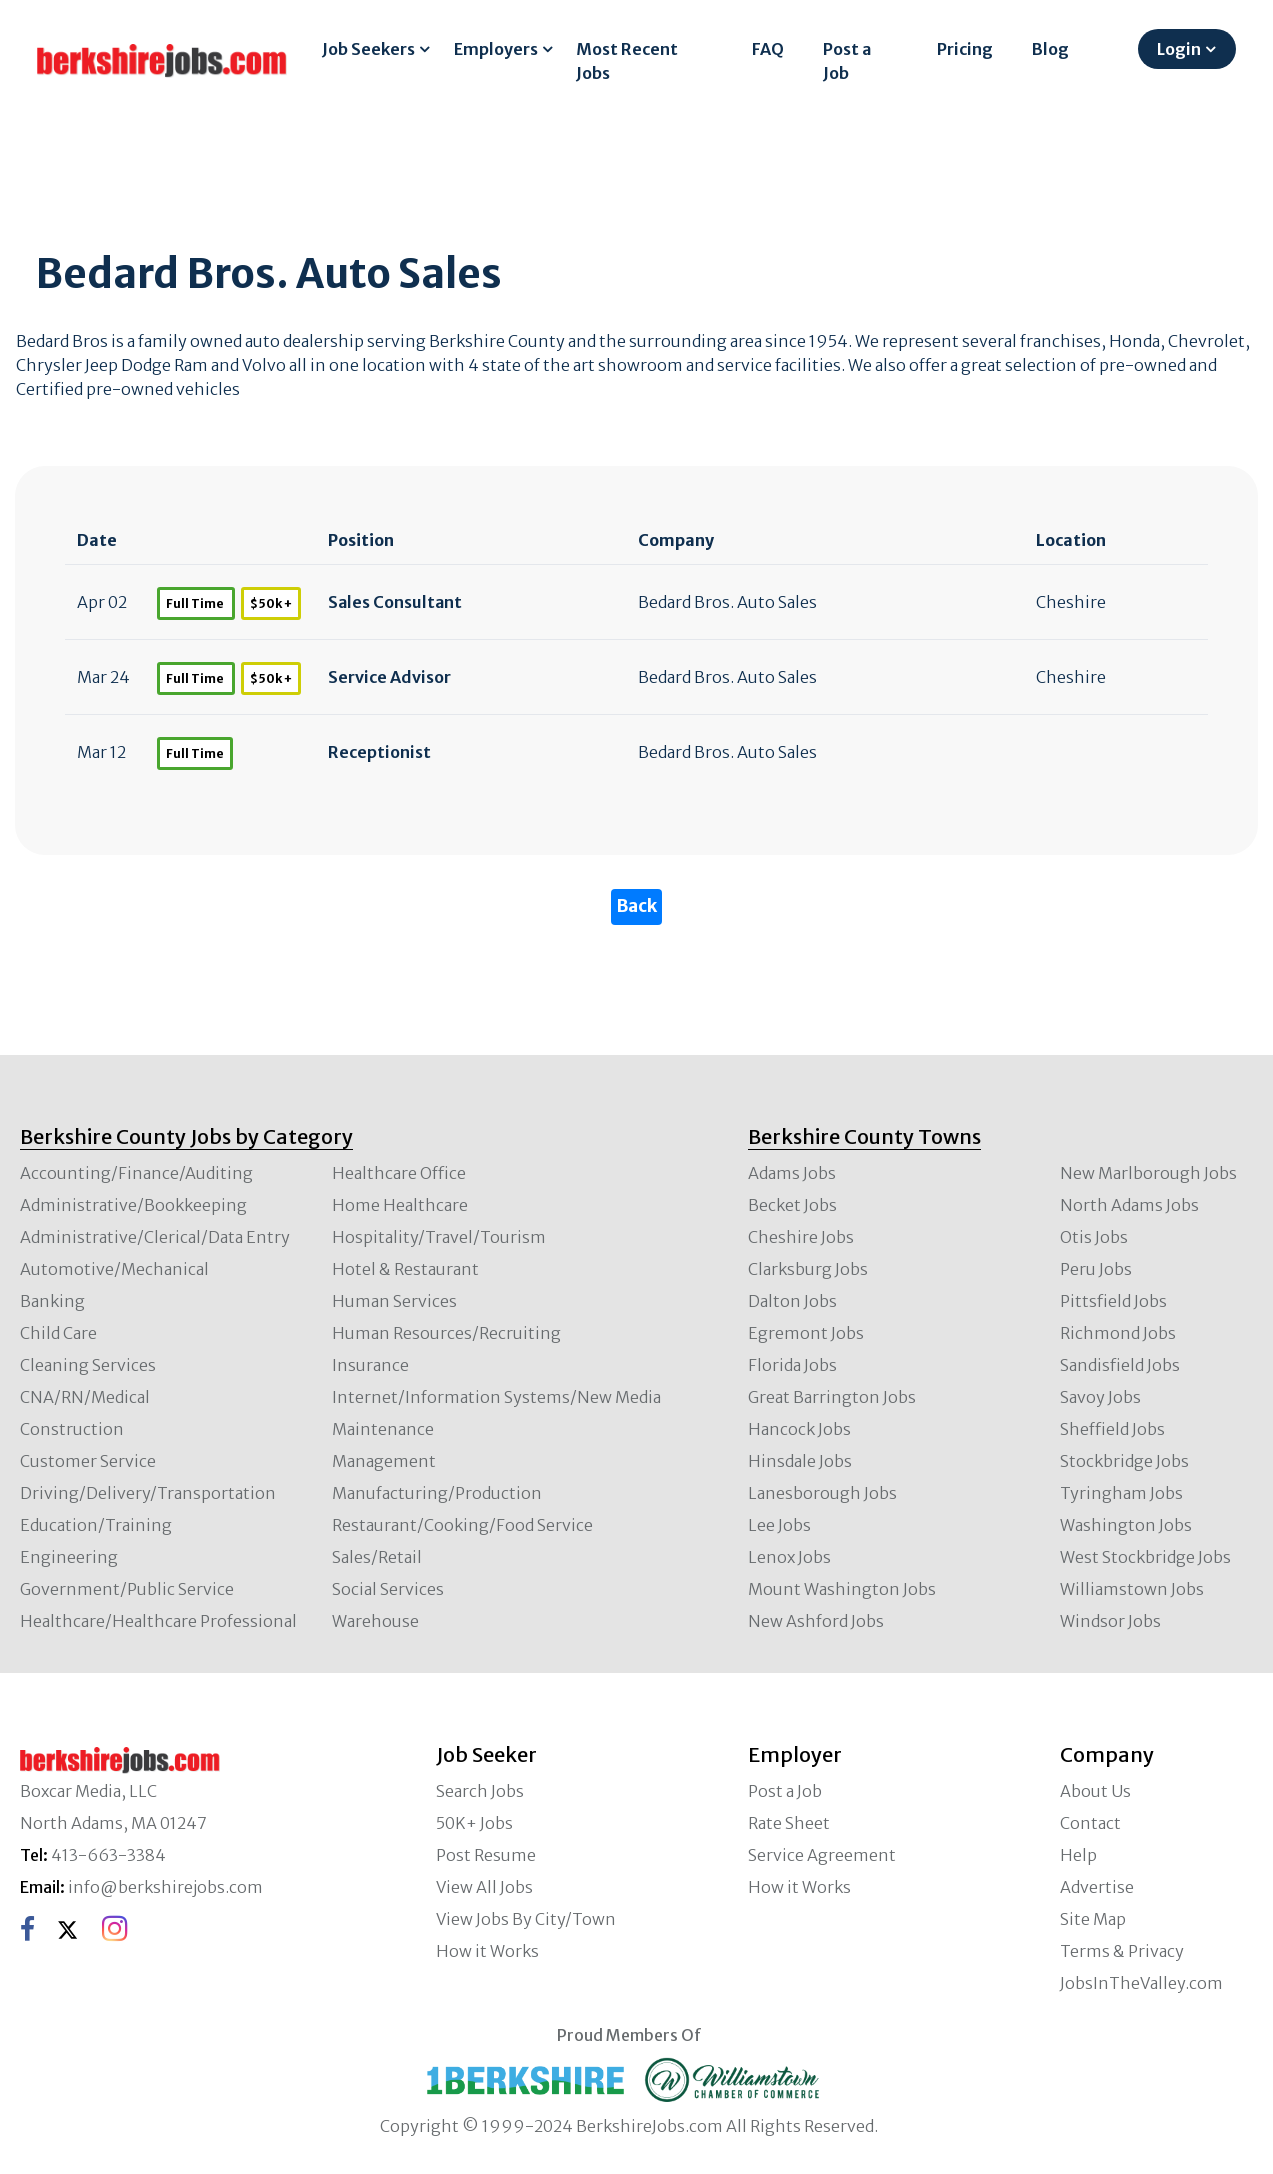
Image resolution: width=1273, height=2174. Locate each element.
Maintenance (383, 1429)
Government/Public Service (127, 1589)
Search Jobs (480, 1791)
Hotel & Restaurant (405, 1269)
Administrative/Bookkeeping (133, 1205)
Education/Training (96, 1525)
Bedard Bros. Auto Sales (727, 602)
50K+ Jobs (474, 1823)
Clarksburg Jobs (808, 1269)
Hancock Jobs (799, 1429)
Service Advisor (389, 677)
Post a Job (847, 61)
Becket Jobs (792, 1205)
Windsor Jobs (1110, 1621)
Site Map (1093, 1919)
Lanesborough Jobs (822, 1493)
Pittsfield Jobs (1113, 1301)
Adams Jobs (792, 1173)
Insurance (370, 1365)
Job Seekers (368, 49)
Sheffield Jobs (1112, 1429)
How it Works (487, 1951)
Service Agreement (822, 1855)
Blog (1050, 49)
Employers (496, 49)
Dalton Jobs (792, 1301)
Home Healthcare (400, 1205)
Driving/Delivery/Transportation (148, 1493)
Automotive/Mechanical (114, 1269)
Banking (52, 1301)
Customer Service (88, 1461)
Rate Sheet (789, 1823)
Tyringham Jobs (1121, 1493)
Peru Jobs (1096, 1269)
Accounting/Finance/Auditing (136, 1173)
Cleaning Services (88, 1365)
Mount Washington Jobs (842, 1589)
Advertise (1097, 1887)
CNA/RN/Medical (85, 1397)
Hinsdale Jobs (800, 1461)
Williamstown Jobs (1132, 1589)
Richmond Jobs (1118, 1333)
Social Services (388, 1589)
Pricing (965, 49)
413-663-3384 (108, 1855)
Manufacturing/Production (437, 1493)
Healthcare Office (399, 1173)
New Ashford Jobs (816, 1621)
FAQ (768, 49)
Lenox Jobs (789, 1557)
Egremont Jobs (806, 1333)
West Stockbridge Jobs (1145, 1557)
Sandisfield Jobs (1120, 1365)
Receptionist (379, 752)
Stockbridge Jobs (1124, 1461)
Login (1179, 49)
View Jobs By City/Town (526, 1919)
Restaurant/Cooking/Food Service (462, 1525)
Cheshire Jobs (801, 1237)
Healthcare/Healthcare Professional (158, 1621)
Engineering (69, 1557)
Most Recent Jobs (627, 61)
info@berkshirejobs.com (165, 1887)
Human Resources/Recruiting (446, 1333)
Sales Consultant (395, 602)
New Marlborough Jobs (1148, 1173)
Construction (72, 1429)
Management (384, 1461)
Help (1078, 1855)
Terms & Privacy (1122, 1951)
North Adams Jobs (1129, 1205)
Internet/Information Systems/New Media (496, 1397)
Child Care (58, 1333)
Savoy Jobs (1100, 1397)
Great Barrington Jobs (832, 1397)
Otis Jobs (1094, 1237)
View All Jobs (484, 1887)
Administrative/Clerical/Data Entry (155, 1237)
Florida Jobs (792, 1365)
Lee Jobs (779, 1525)
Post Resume (486, 1855)
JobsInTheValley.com (1141, 1983)
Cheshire (1071, 602)
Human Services (394, 1301)
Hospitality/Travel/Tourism (439, 1237)
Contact (1090, 1823)
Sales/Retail (377, 1557)
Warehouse (375, 1621)
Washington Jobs (1126, 1525)
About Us (1095, 1791)
